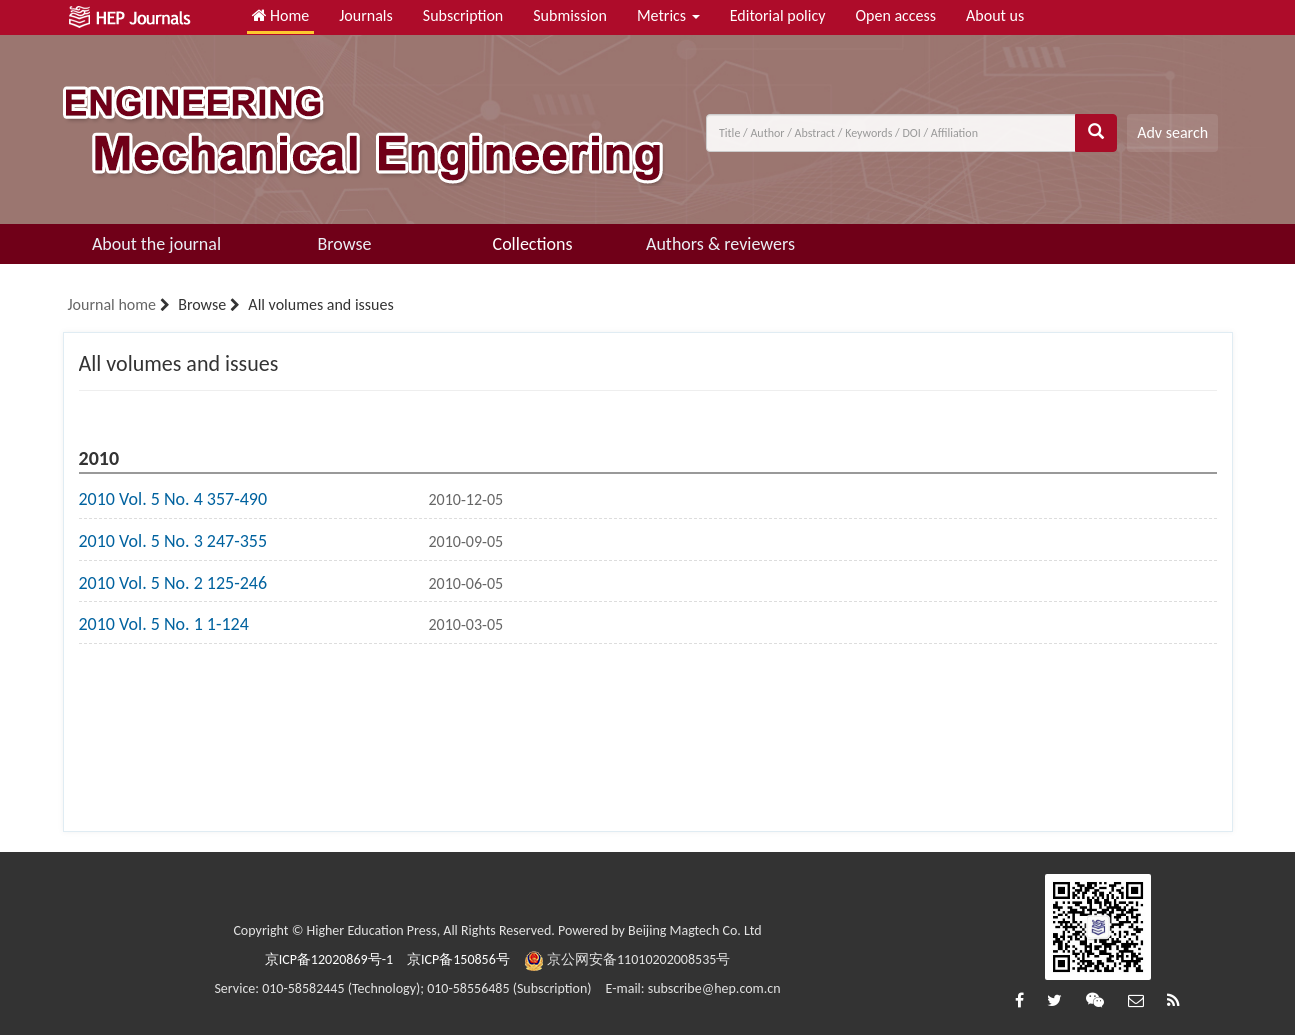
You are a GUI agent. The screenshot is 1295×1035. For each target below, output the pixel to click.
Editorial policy (778, 15)
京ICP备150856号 (458, 959)
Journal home (112, 304)
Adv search (1172, 132)
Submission (570, 15)
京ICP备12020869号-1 (329, 959)
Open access (895, 15)
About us (995, 15)
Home (281, 15)
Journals (366, 15)
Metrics (668, 15)
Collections (533, 244)
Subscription (463, 15)
